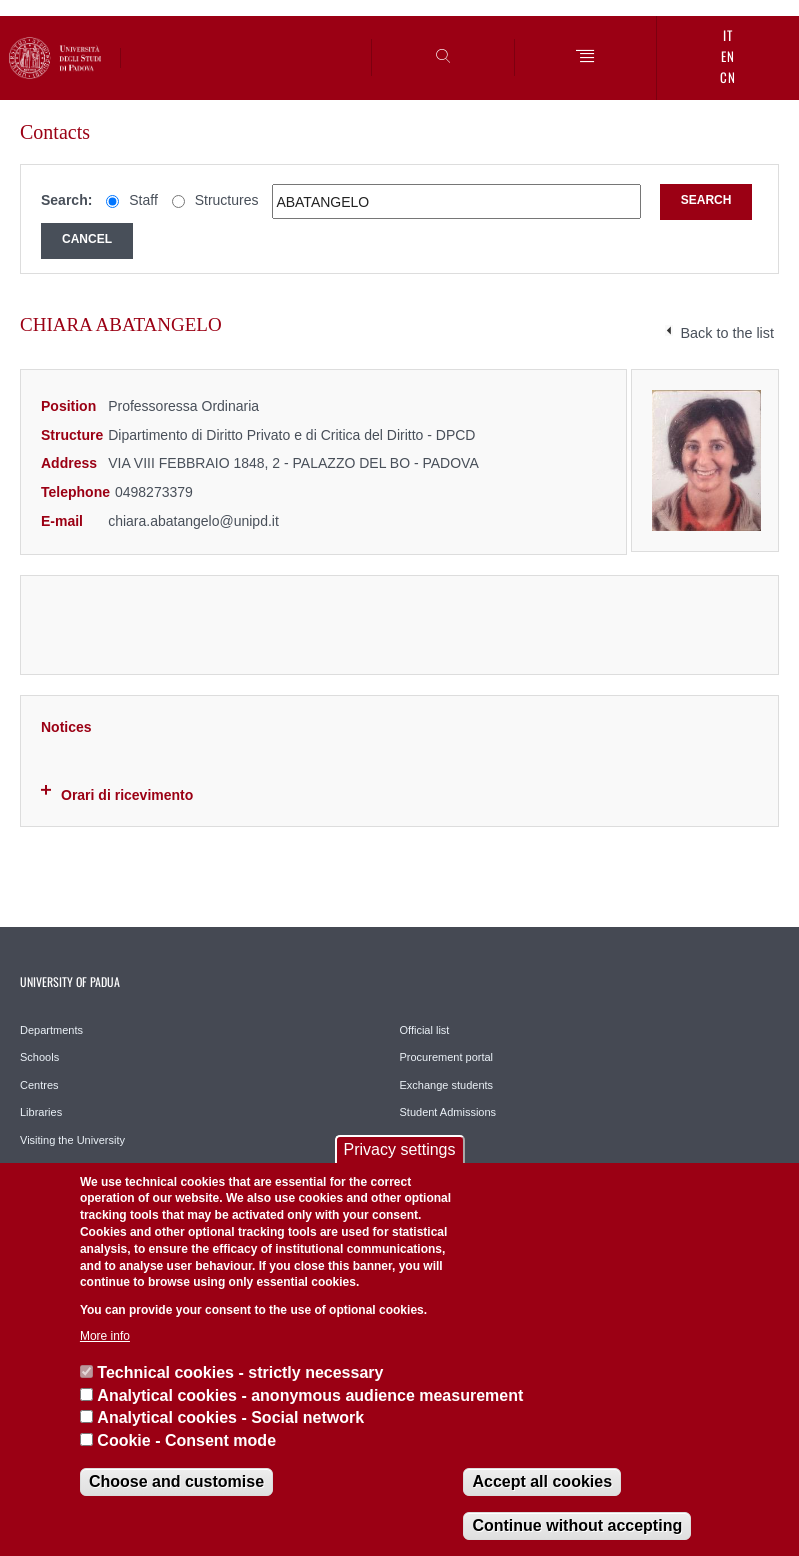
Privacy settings (399, 1149)
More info (105, 1336)
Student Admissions (448, 1112)
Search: (66, 200)
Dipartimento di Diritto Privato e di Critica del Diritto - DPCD (291, 435)
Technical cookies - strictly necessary (240, 1372)
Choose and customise (176, 1481)
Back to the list (727, 333)
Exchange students (447, 1085)
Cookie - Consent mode (186, 1440)
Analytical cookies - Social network (230, 1417)
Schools (39, 1057)
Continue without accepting (577, 1525)
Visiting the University (72, 1140)
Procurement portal (447, 1057)
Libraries (41, 1112)
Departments (51, 1030)
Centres (39, 1085)
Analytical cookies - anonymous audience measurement (310, 1395)
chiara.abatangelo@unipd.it (193, 521)
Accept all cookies (542, 1481)
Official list (425, 1030)
